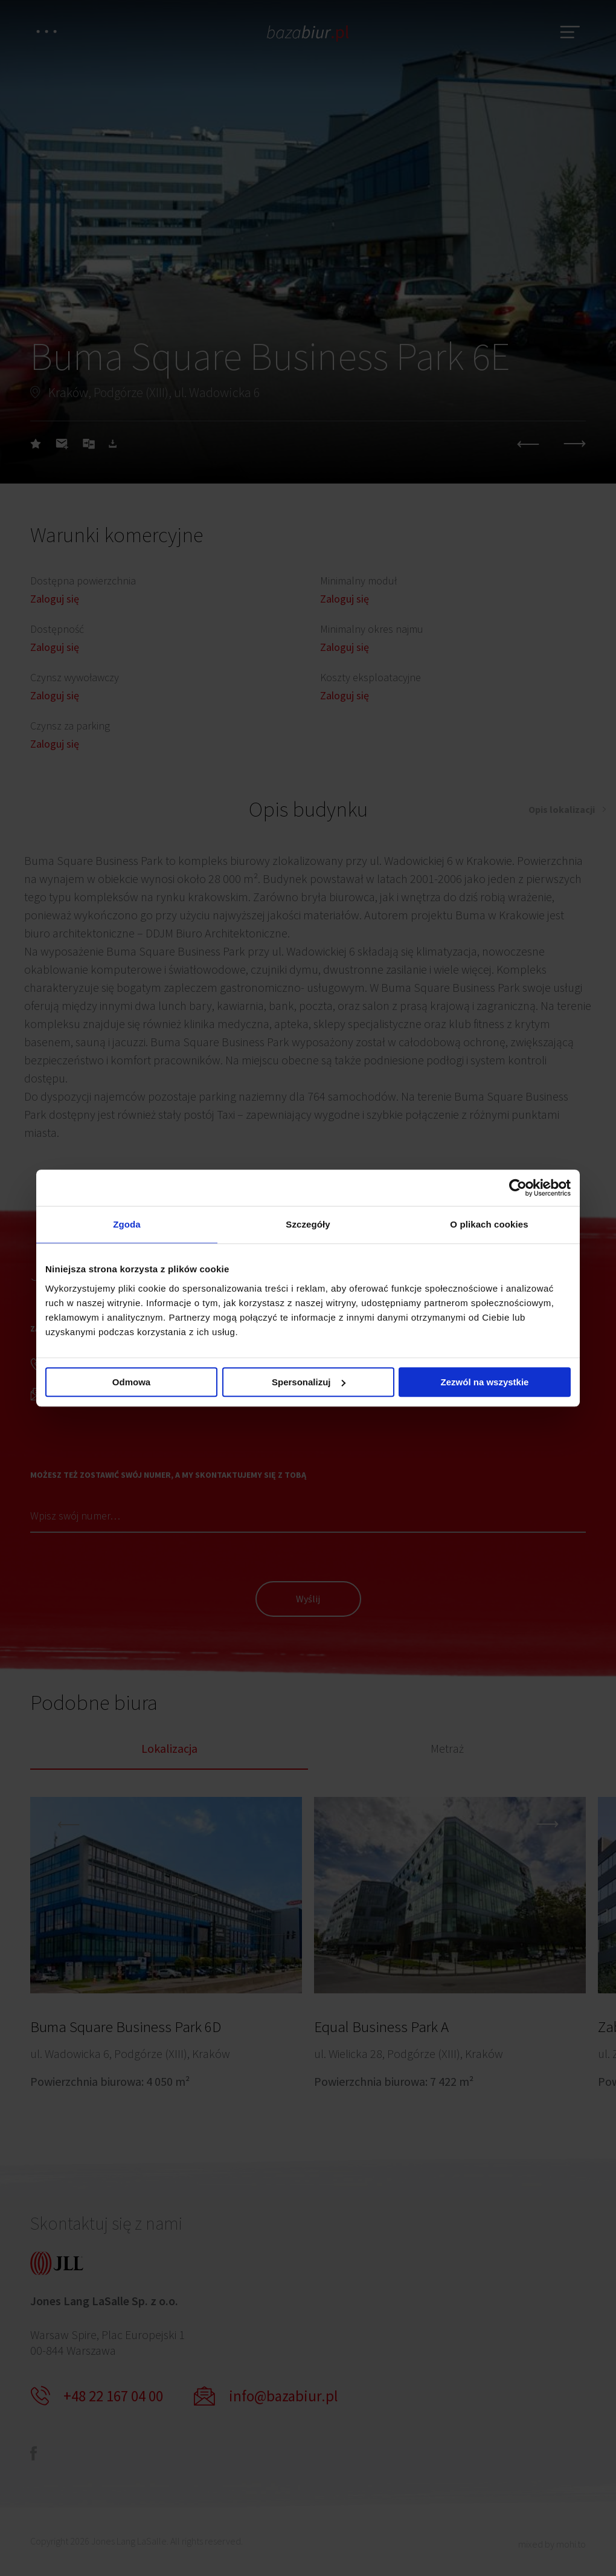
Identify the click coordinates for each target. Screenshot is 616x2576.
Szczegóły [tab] (308, 1224)
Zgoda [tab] (127, 1224)
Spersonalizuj (308, 1382)
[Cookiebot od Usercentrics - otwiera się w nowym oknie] (518, 1188)
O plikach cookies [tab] (489, 1224)
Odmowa (131, 1382)
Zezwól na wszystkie (485, 1382)
